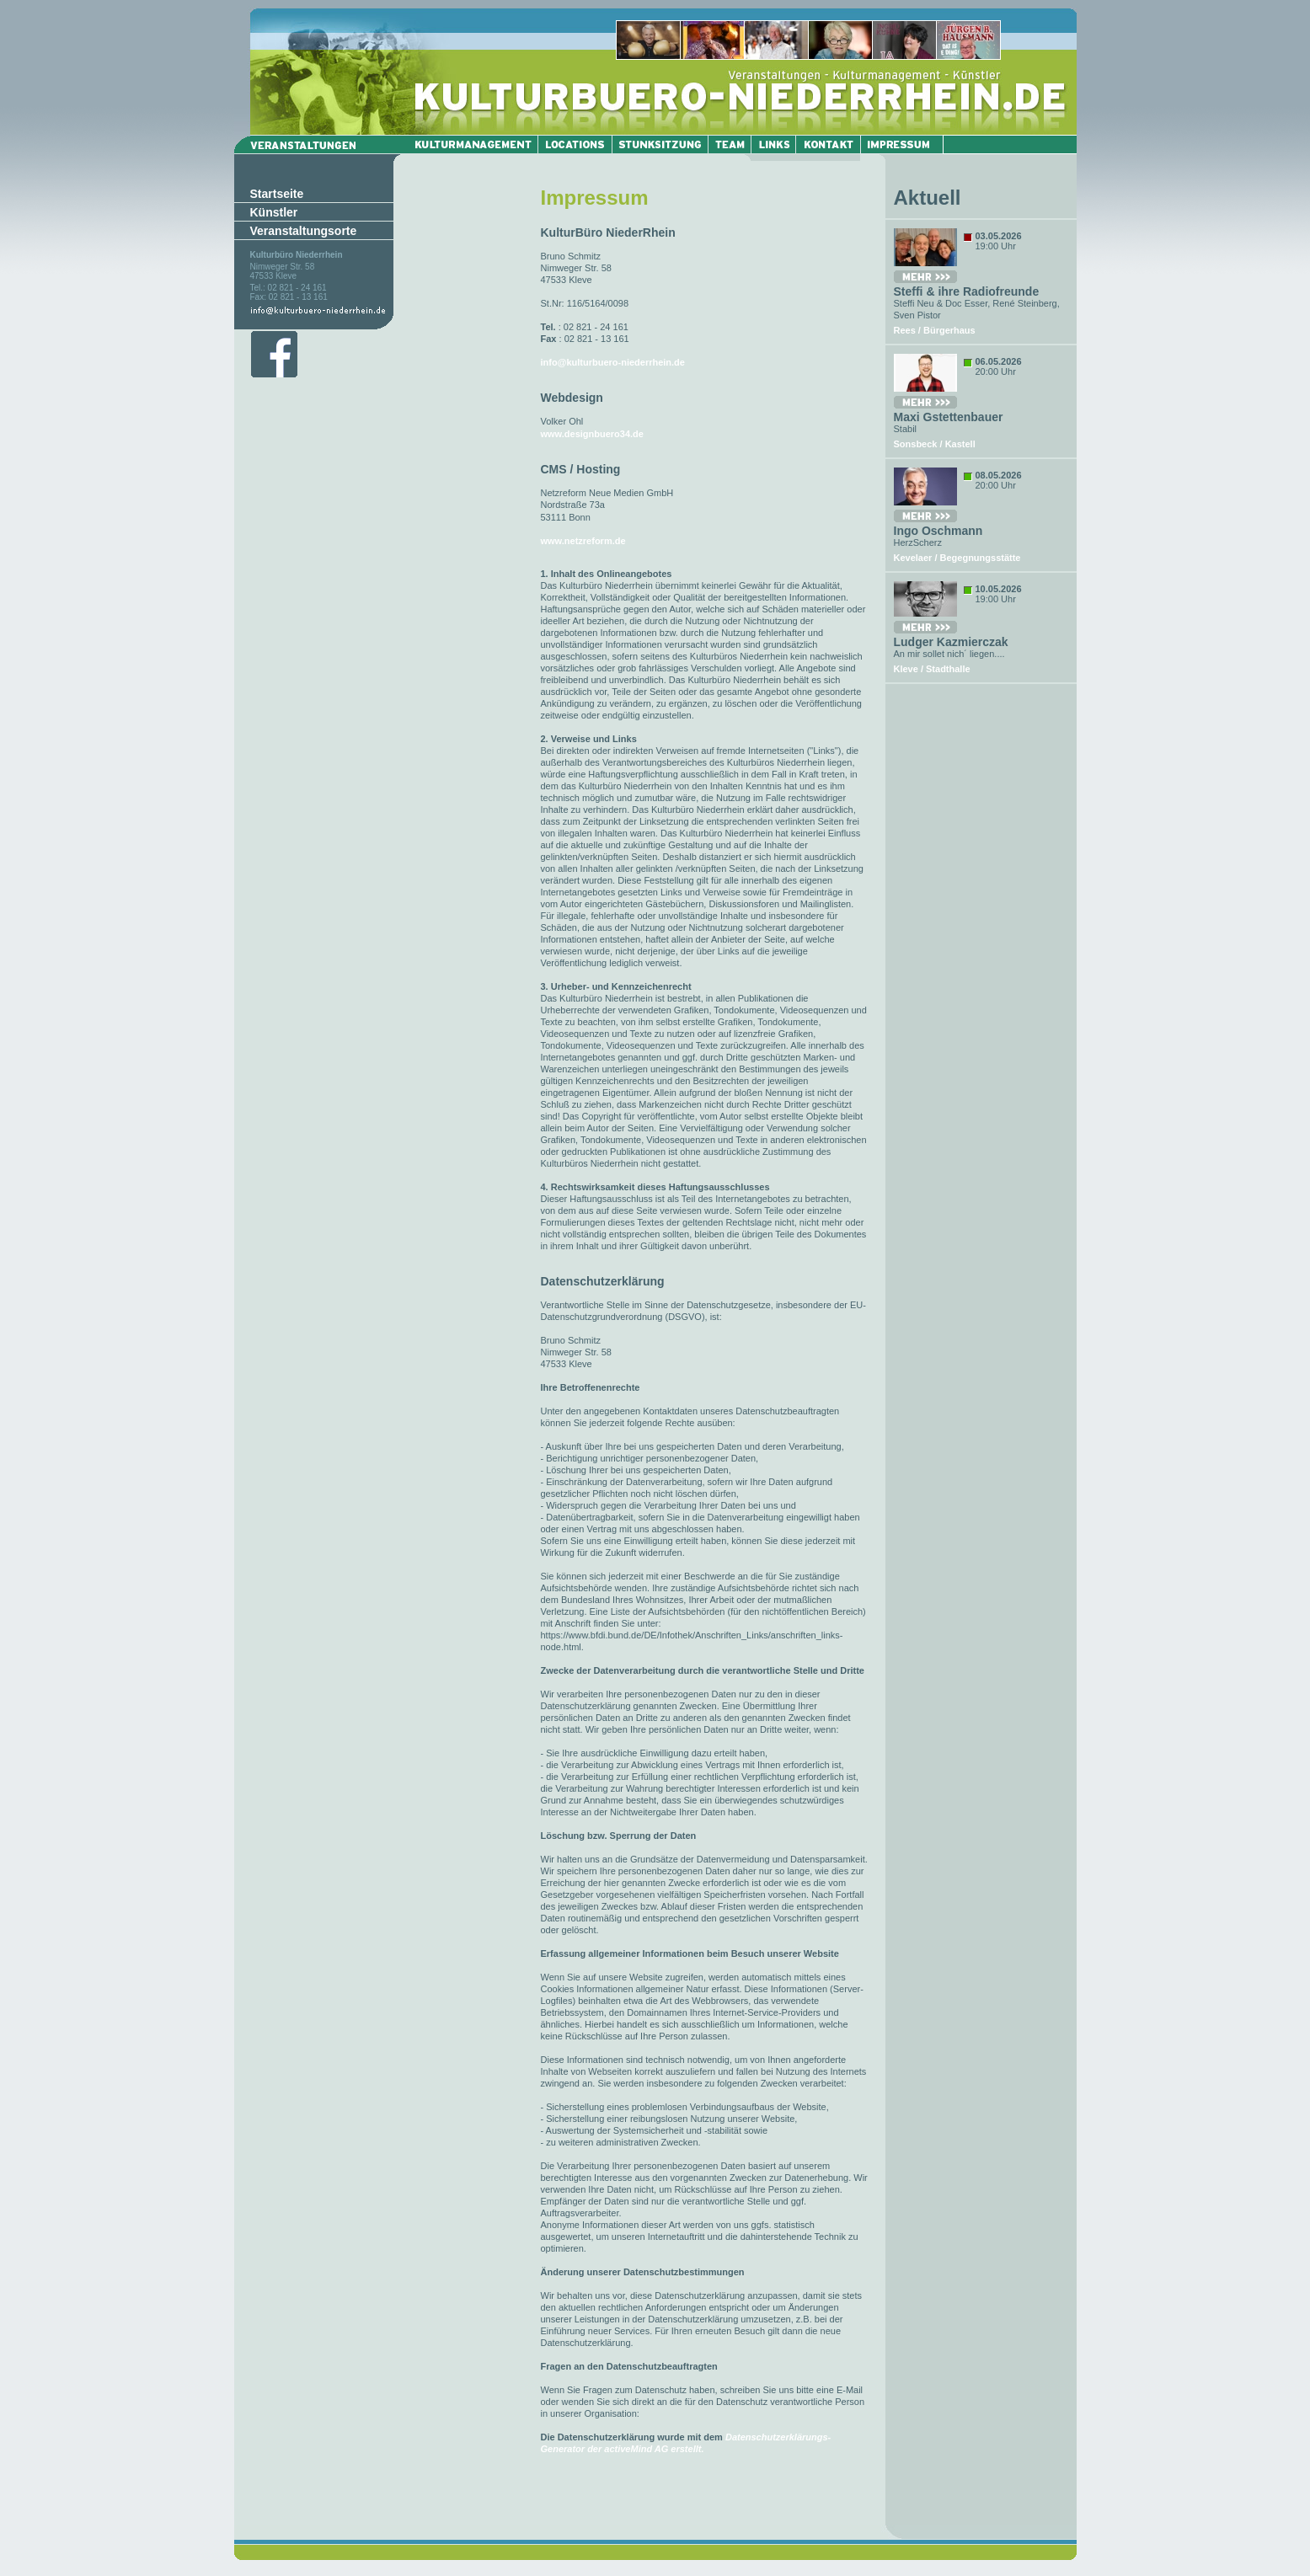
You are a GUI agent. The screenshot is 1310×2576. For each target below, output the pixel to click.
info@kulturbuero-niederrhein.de (613, 362)
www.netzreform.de (583, 541)
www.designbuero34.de (592, 434)
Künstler (274, 212)
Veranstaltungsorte (303, 231)
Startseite (277, 193)
